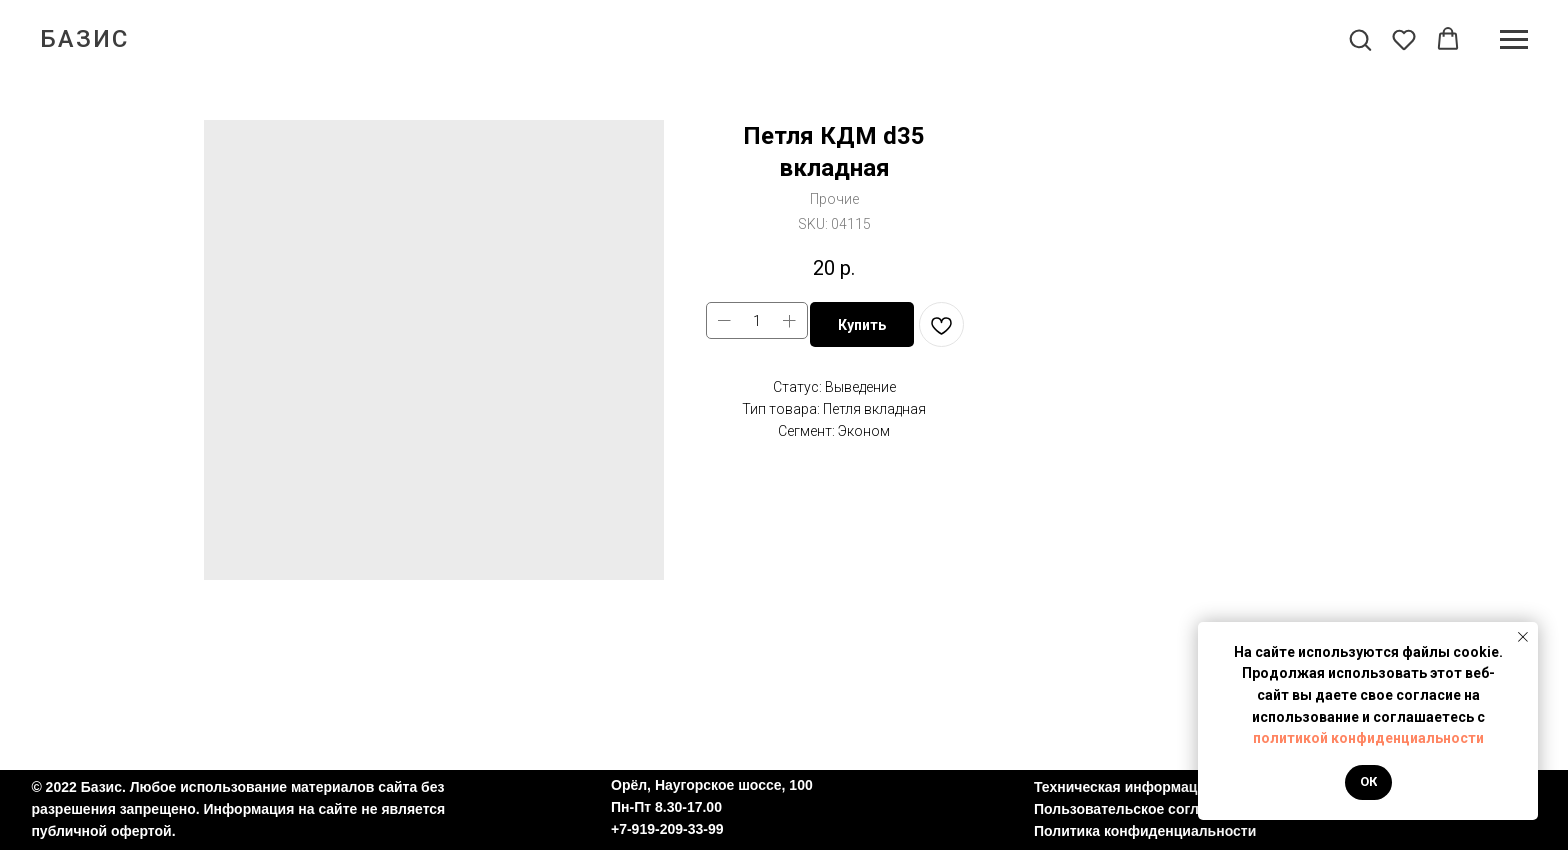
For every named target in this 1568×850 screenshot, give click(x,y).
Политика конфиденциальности (1145, 831)
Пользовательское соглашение (1142, 809)
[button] (1360, 39)
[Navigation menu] (1514, 40)
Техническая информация (1124, 787)
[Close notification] (1523, 637)
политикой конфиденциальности (1368, 738)
